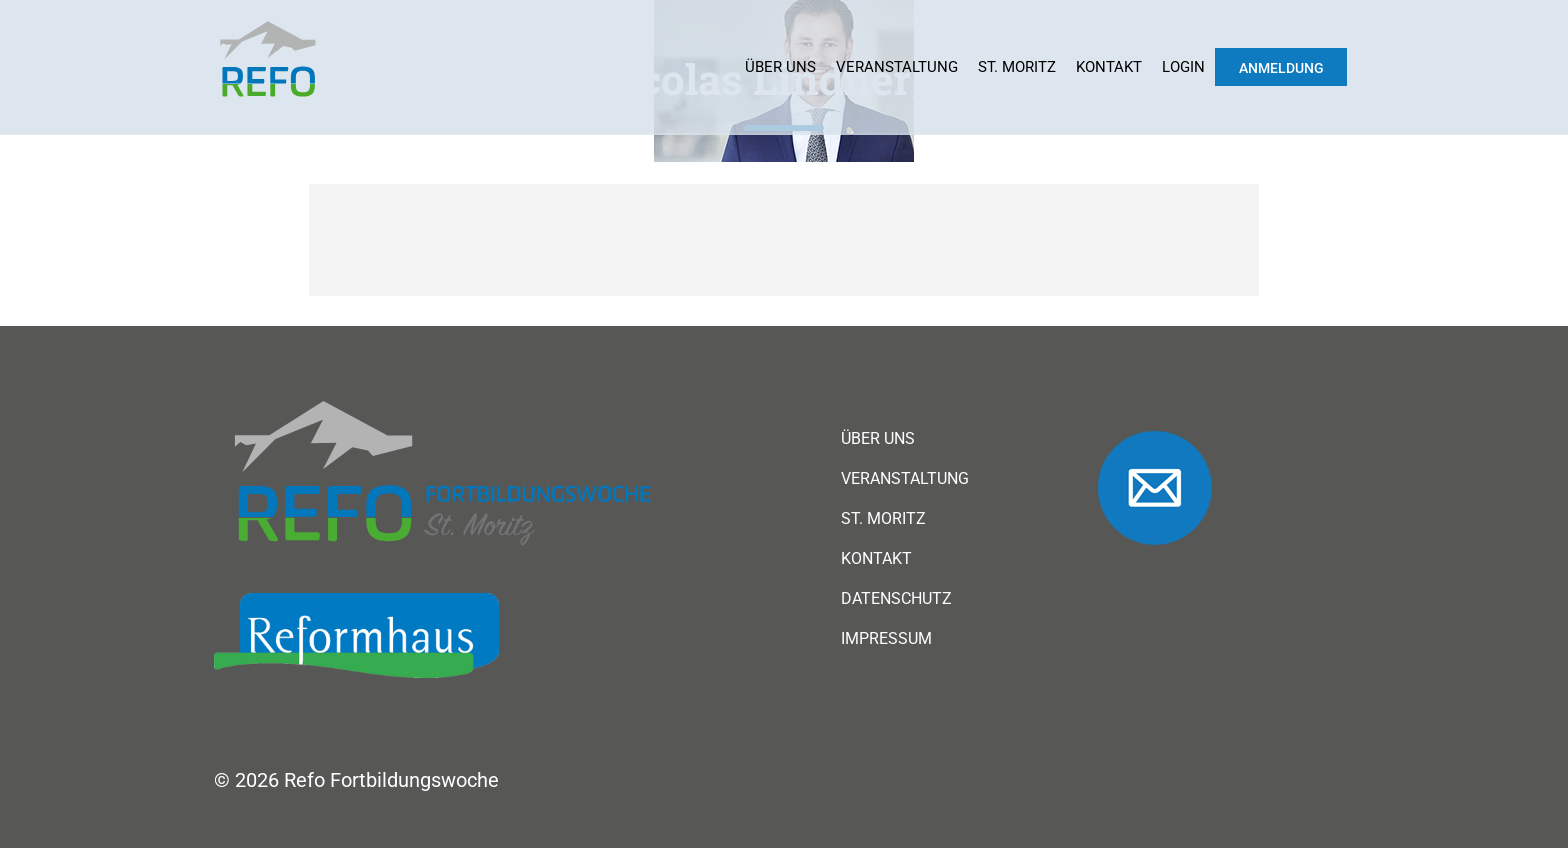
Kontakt (1109, 67)
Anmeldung (1281, 68)
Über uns (780, 67)
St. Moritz (1017, 67)
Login (1183, 67)
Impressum (886, 639)
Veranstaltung (897, 67)
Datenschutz (896, 599)
